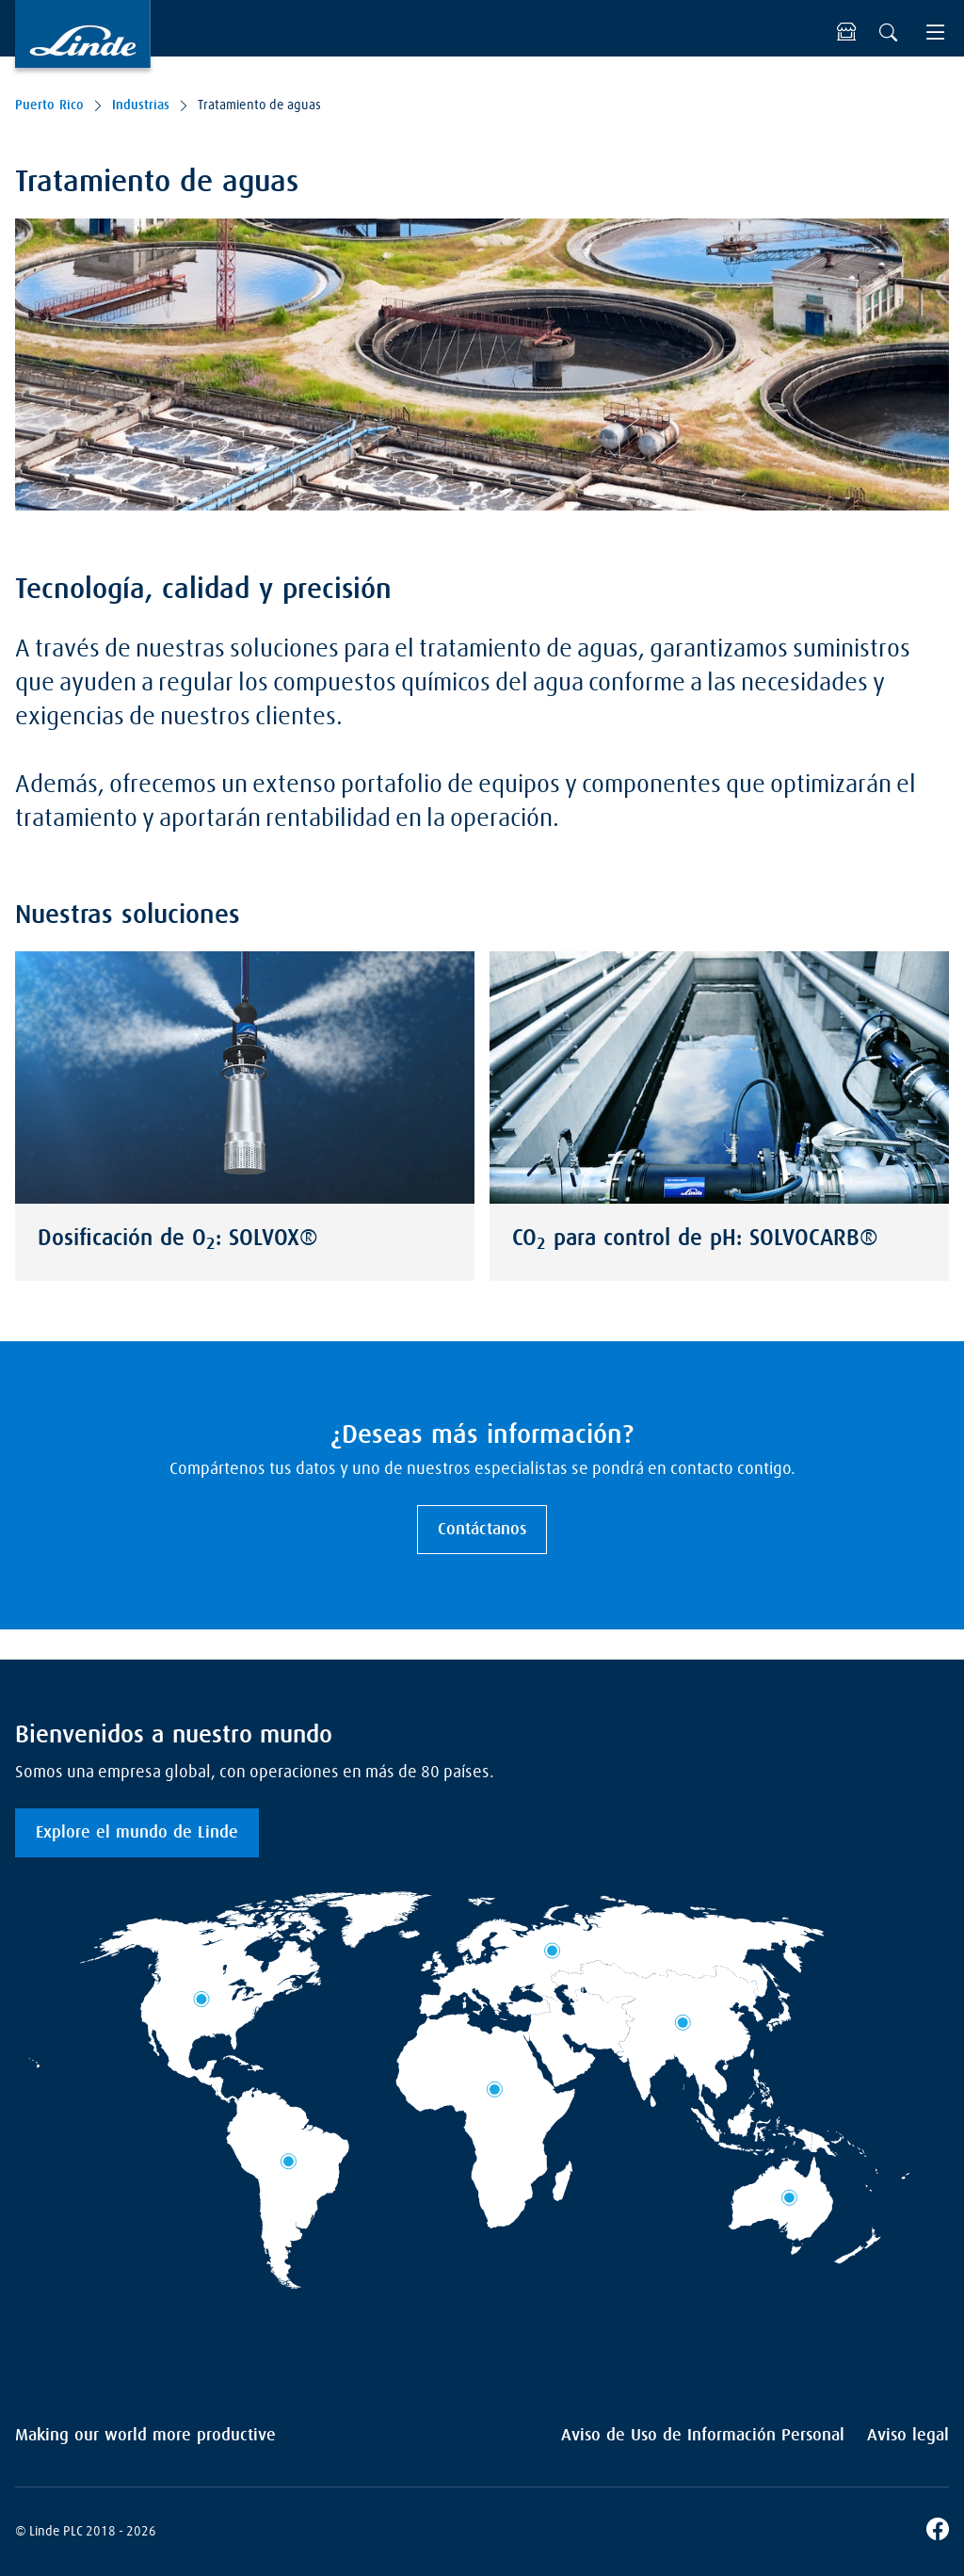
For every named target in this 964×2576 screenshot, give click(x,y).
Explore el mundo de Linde (137, 1832)
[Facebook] (937, 2532)
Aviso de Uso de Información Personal (702, 2435)
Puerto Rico (49, 105)
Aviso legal (908, 2435)
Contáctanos (482, 1529)
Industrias (140, 105)
